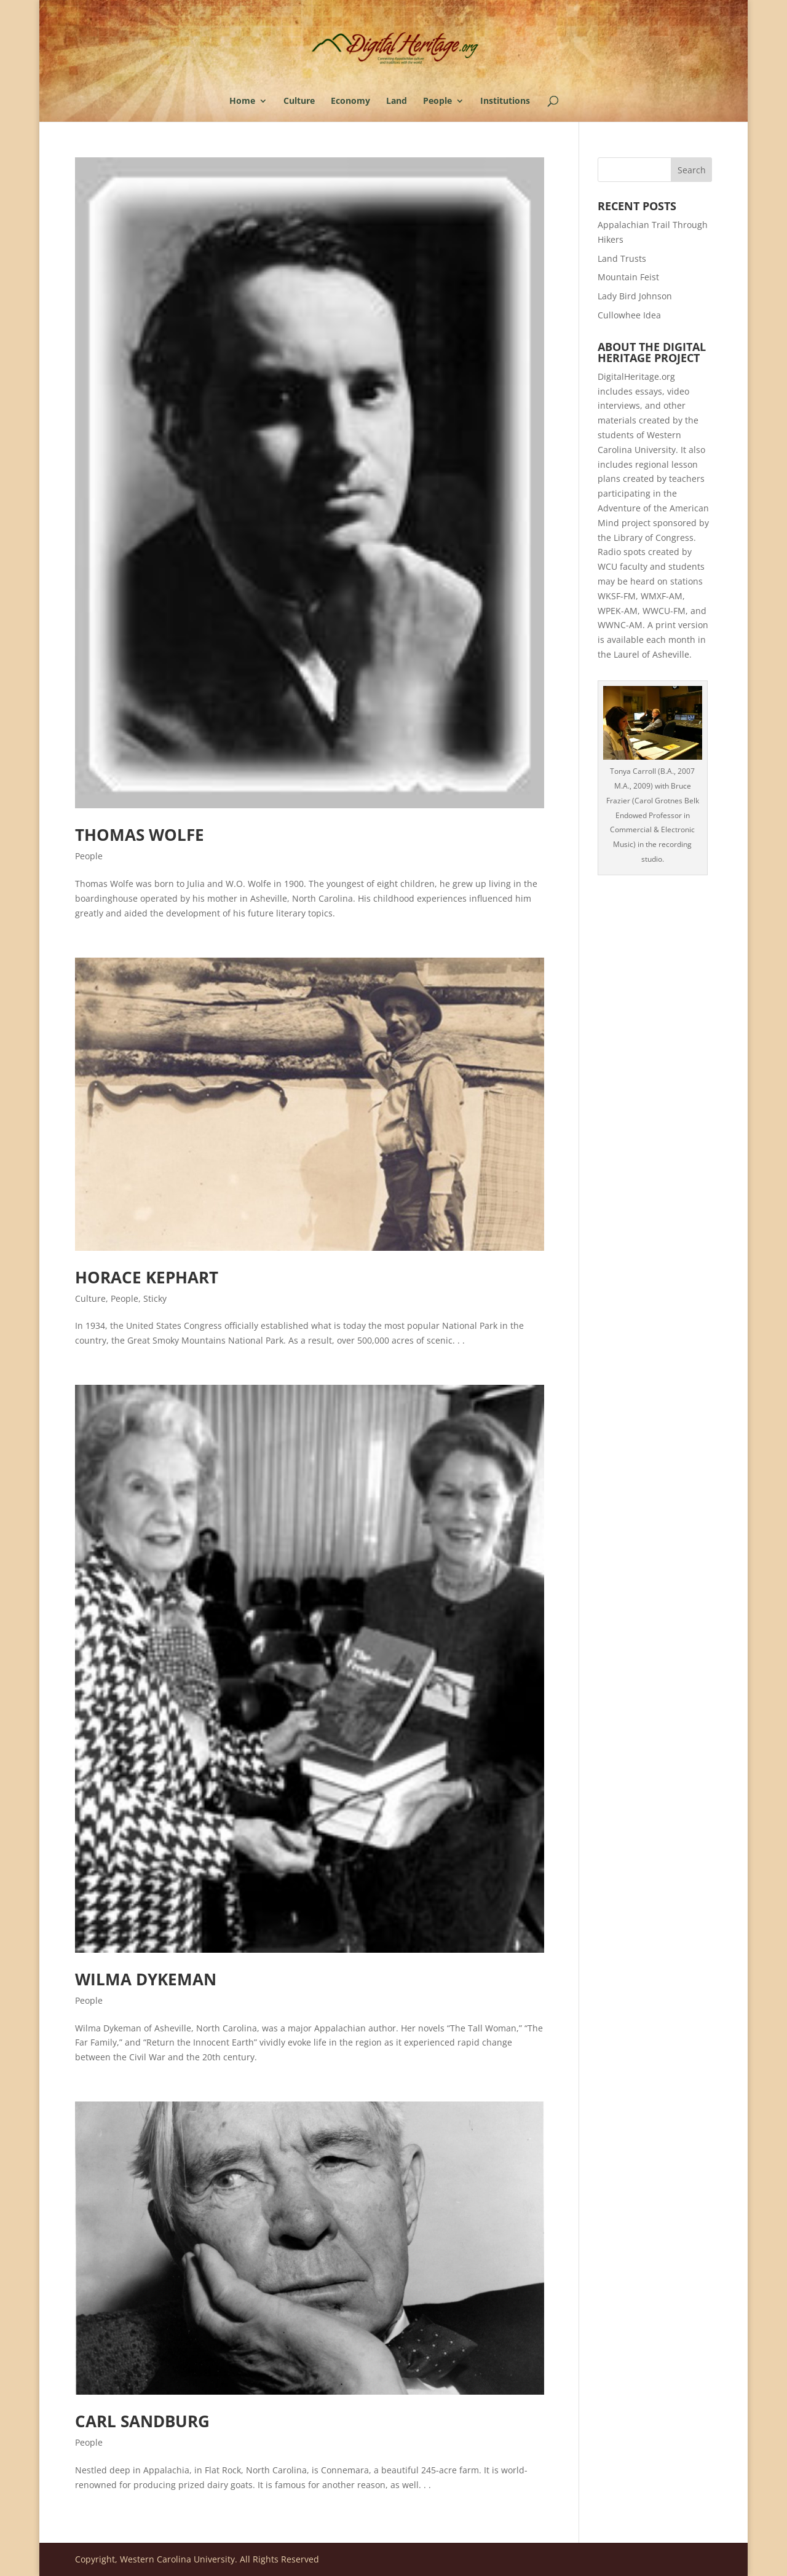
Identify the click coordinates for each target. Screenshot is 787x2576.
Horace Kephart (146, 1277)
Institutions (505, 101)
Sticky (155, 1298)
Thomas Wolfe (139, 835)
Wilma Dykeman (145, 1979)
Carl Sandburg (142, 2421)
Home (242, 101)
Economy (350, 101)
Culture (299, 101)
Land (396, 101)
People (437, 101)
